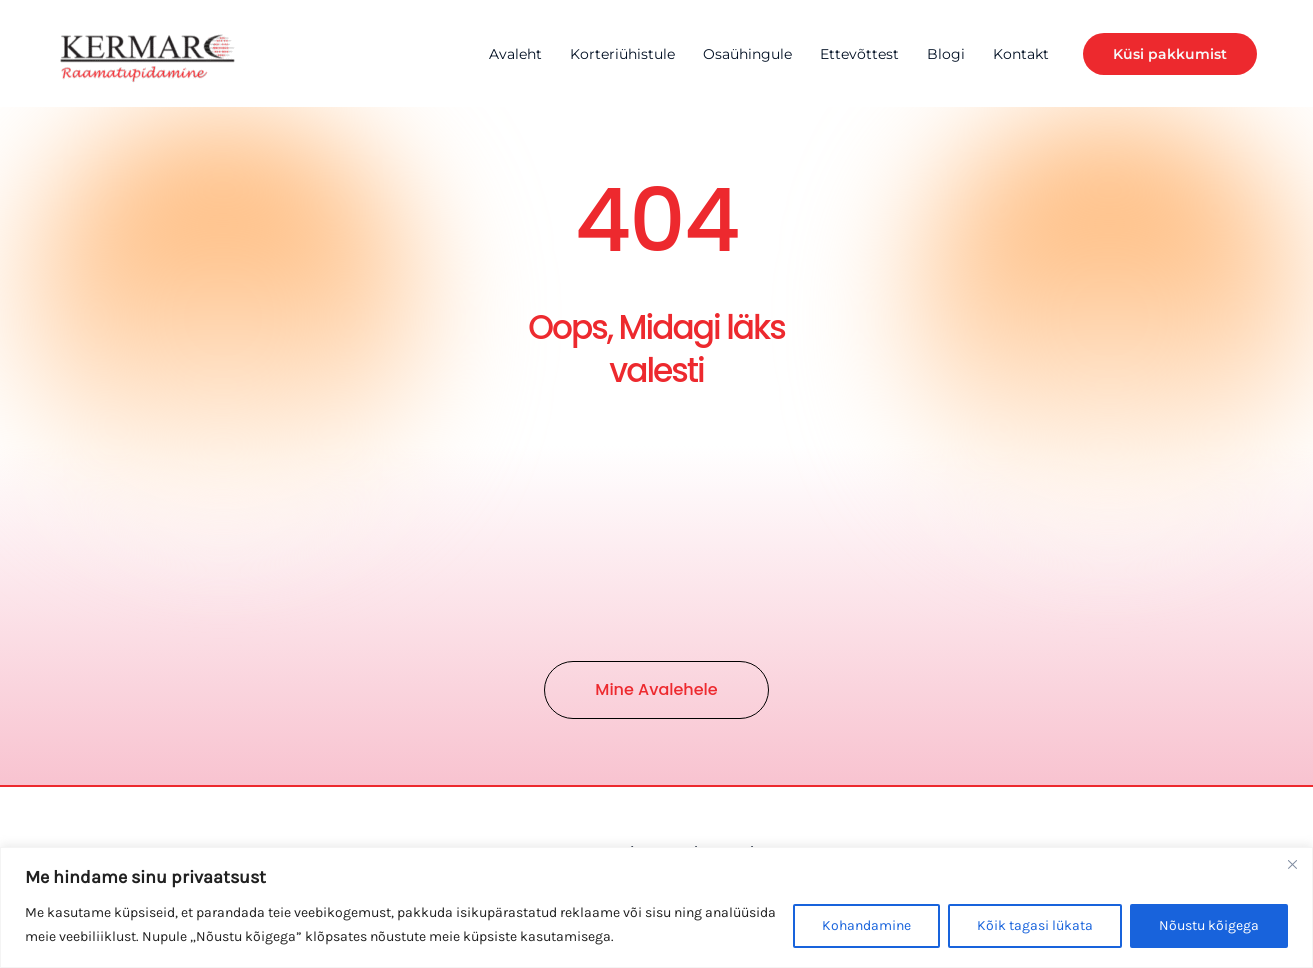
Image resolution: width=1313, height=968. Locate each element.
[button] (1170, 54)
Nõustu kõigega (1209, 925)
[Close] (1292, 864)
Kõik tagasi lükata (1035, 925)
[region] (656, 907)
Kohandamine (866, 925)
